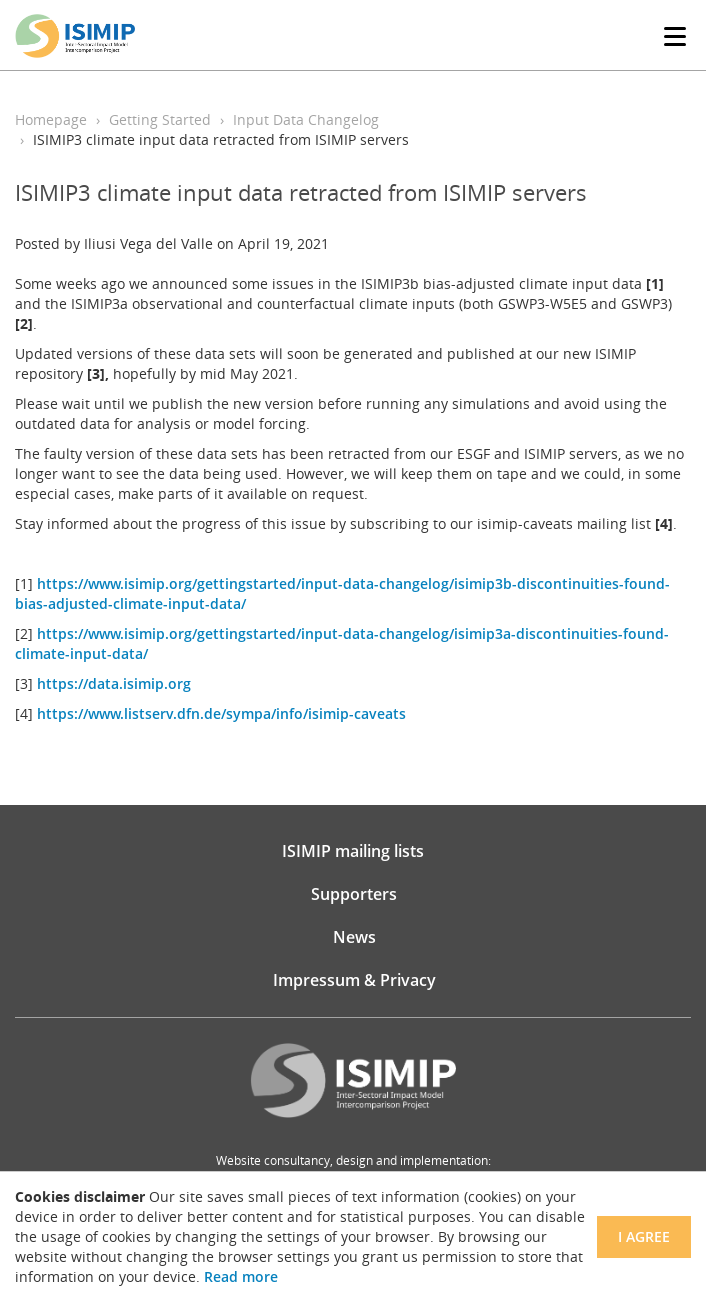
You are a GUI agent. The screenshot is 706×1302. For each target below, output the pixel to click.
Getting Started (160, 119)
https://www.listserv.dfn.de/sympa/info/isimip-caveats (221, 713)
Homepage (51, 119)
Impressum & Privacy (354, 980)
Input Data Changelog (306, 119)
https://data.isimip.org (114, 683)
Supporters (354, 894)
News (354, 937)
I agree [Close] (644, 1236)
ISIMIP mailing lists (353, 851)
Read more (241, 1276)
